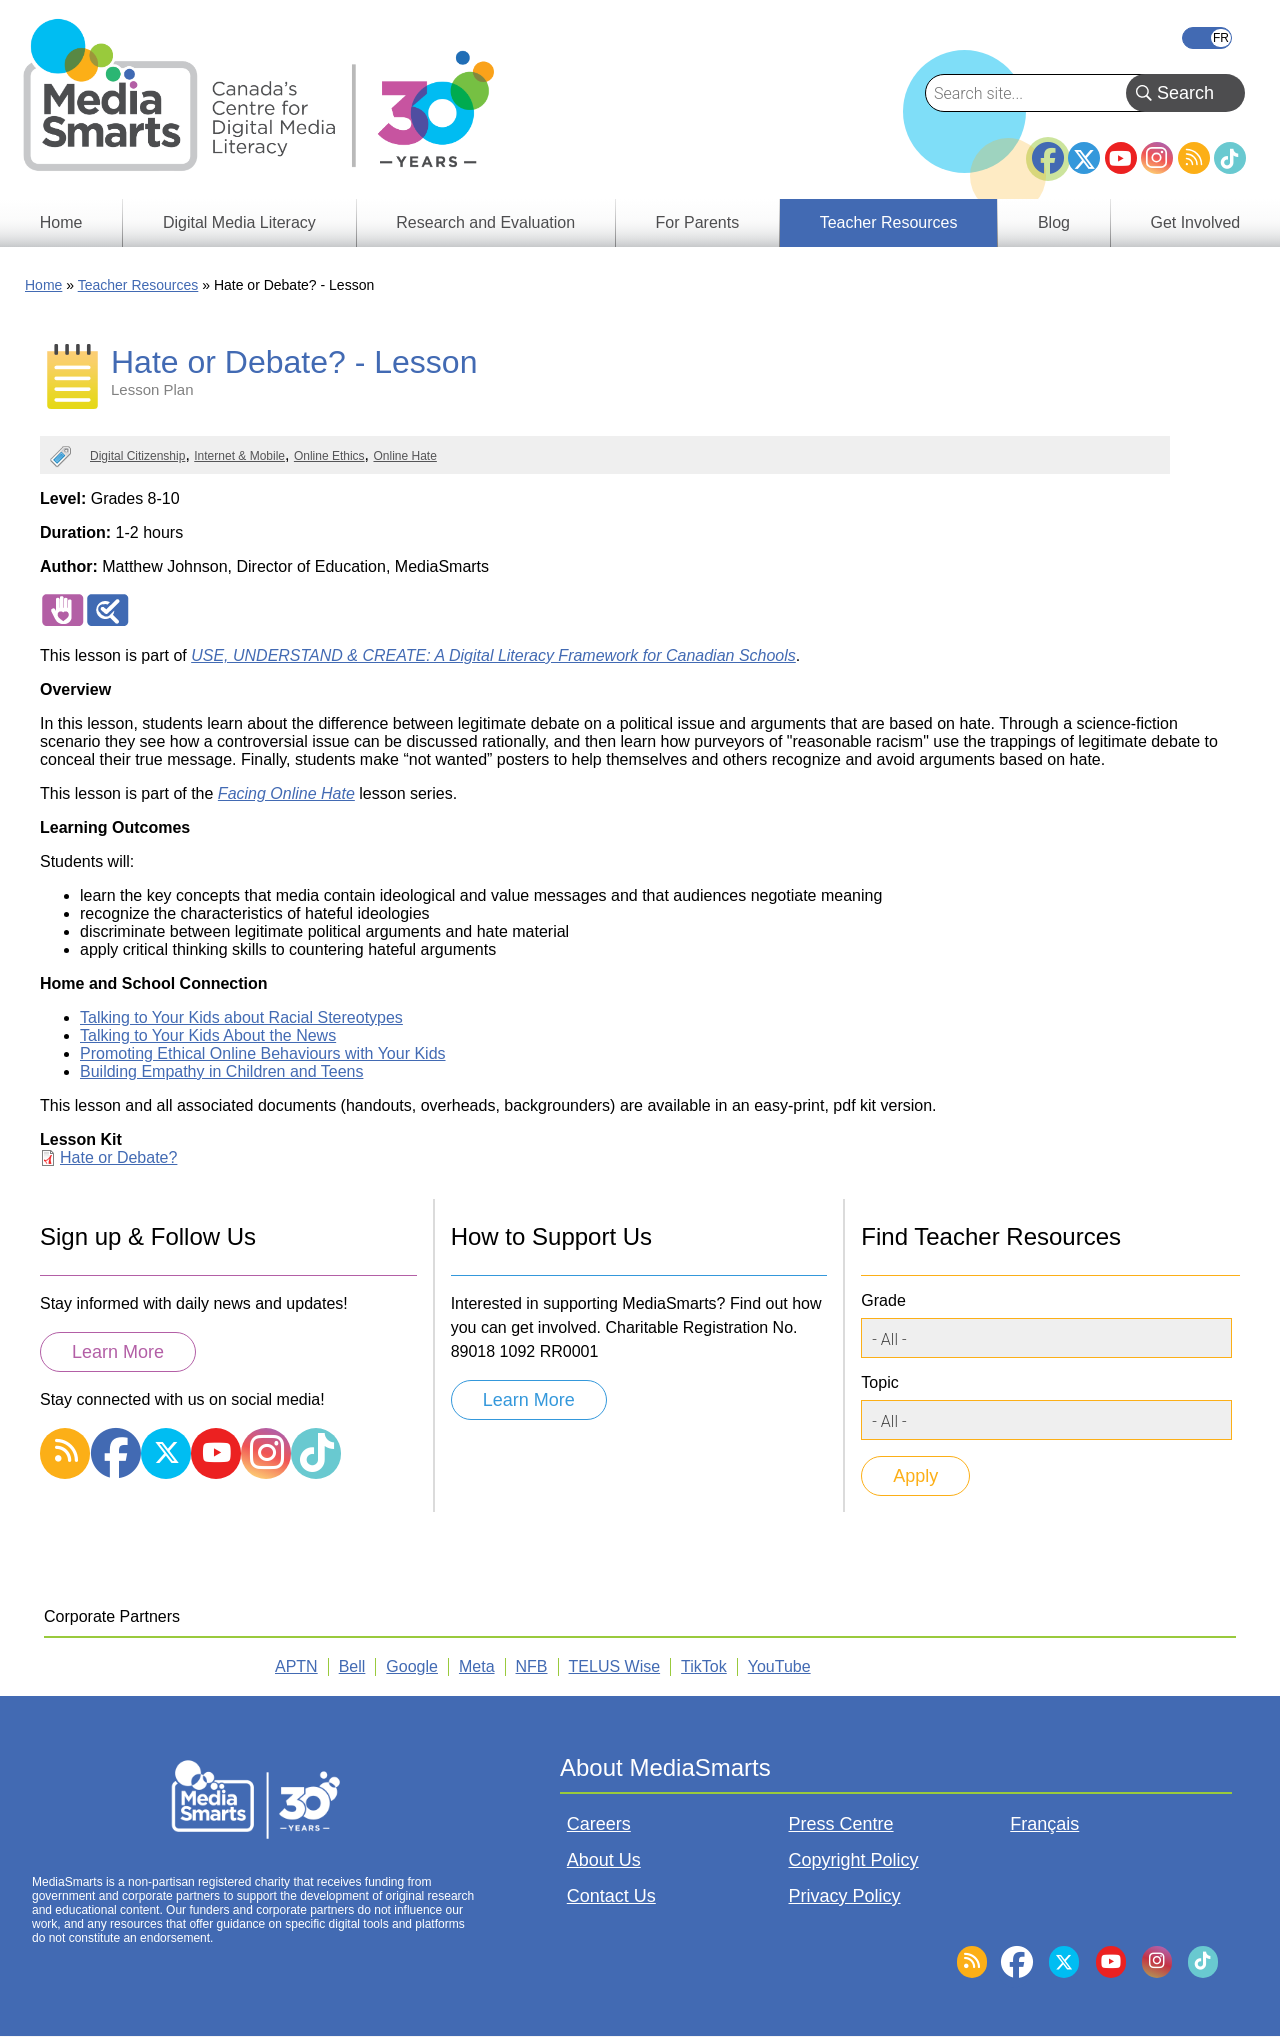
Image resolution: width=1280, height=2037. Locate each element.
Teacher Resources (138, 285)
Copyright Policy (854, 1860)
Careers (599, 1824)
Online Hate (404, 456)
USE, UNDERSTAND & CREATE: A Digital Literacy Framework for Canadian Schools (493, 655)
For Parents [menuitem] (698, 222)
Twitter (1084, 158)
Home (43, 285)
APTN (296, 1666)
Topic (879, 1382)
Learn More (118, 1352)
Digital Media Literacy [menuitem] (239, 222)
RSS (1194, 158)
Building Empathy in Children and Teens (221, 1071)
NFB (532, 1666)
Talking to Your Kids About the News (208, 1035)
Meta (477, 1666)
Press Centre (841, 1824)
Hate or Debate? (118, 1157)
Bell (352, 1666)
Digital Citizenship (137, 456)
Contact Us (611, 1896)
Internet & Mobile (239, 456)
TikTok (1230, 158)
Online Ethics (329, 456)
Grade (883, 1300)
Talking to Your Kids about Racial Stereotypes (241, 1017)
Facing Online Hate (286, 793)
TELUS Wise (615, 1666)
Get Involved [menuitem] (1195, 222)
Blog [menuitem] (1054, 222)
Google (412, 1666)
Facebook (1048, 150)
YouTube (1121, 158)
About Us (604, 1860)
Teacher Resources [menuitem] (889, 222)
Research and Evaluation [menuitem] (485, 222)
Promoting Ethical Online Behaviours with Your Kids (263, 1053)
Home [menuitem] (61, 222)
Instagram (1157, 158)
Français (1207, 38)
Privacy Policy (845, 1896)
